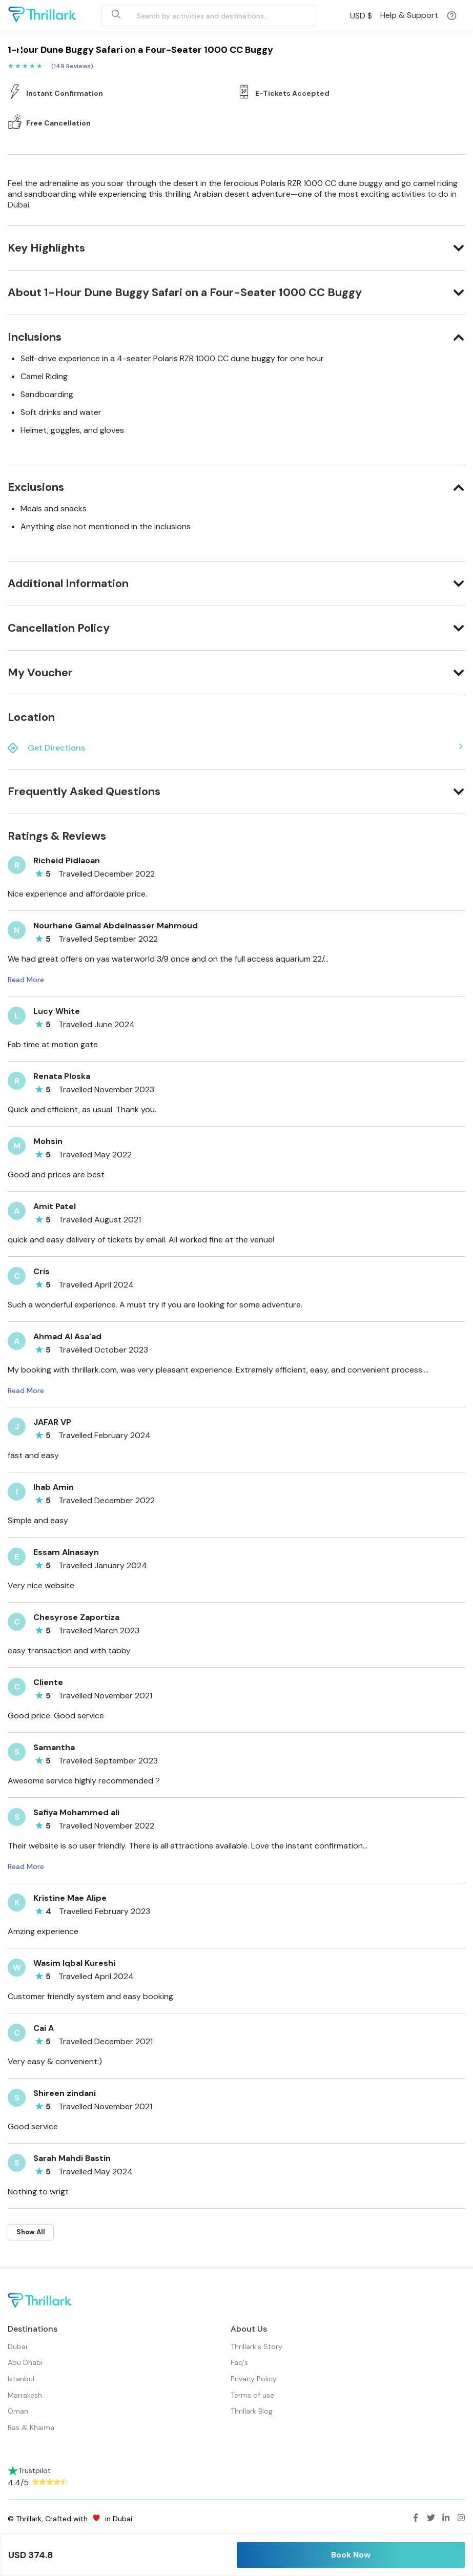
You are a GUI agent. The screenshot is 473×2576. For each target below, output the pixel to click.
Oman (18, 2411)
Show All (30, 2232)
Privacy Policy (254, 2378)
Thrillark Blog (252, 2411)
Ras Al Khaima (31, 2427)
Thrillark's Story (256, 2346)
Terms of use (252, 2395)
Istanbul (21, 2378)
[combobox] (196, 15)
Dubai (17, 2346)
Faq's (239, 2362)
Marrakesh (25, 2395)
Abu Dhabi (25, 2362)
